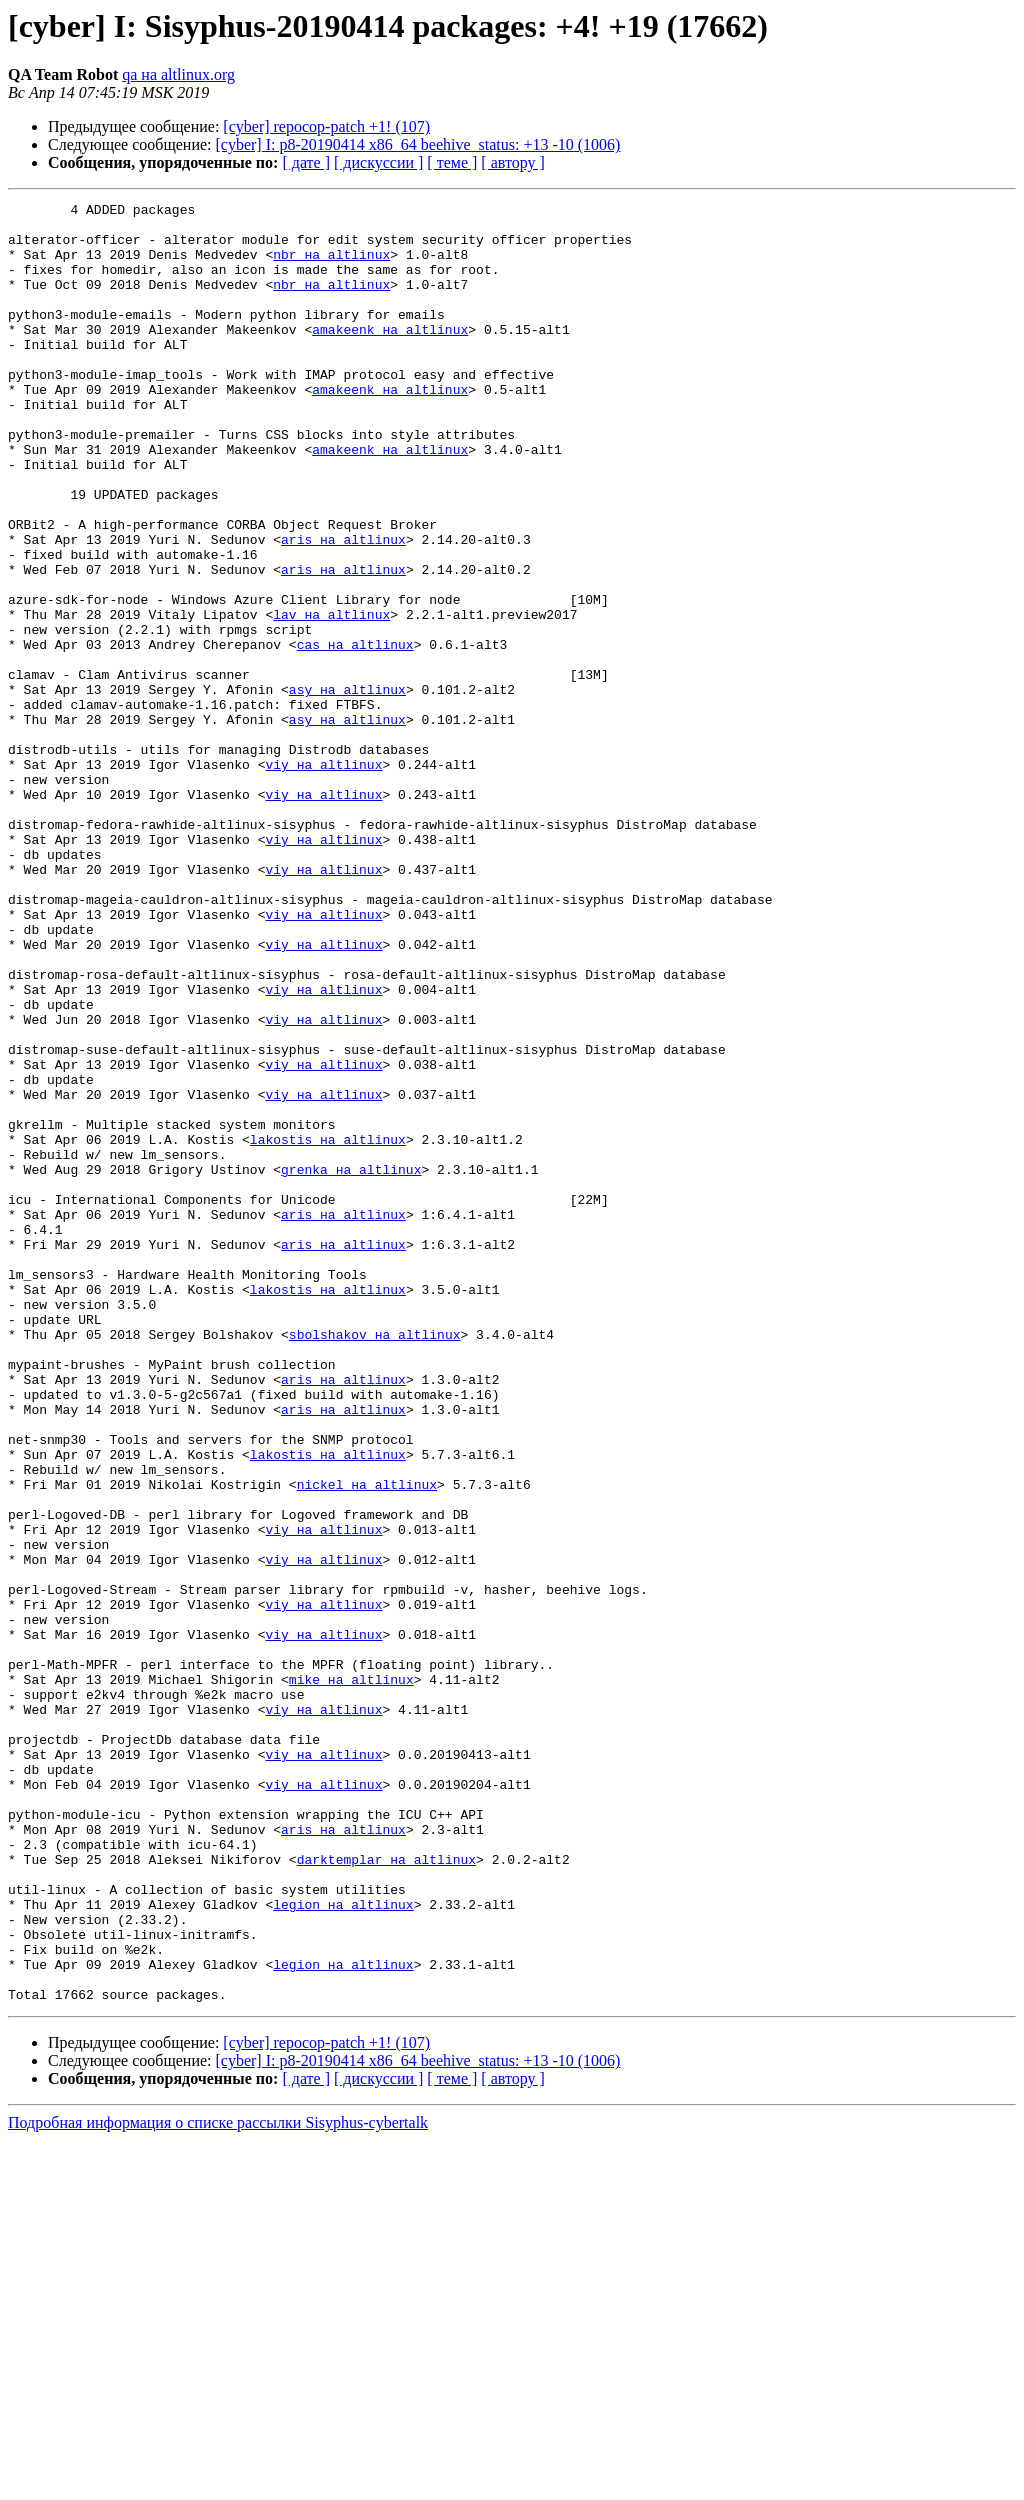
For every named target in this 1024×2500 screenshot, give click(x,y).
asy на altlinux (347, 788)
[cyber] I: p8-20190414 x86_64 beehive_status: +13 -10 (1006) (418, 144)
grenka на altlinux (351, 1364)
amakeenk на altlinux (390, 356)
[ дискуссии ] (378, 162)
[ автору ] (512, 162)
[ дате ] (306, 162)
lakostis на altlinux (328, 1328)
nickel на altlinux (367, 1742)
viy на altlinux (323, 878)
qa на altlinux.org (178, 74)
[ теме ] (452, 162)
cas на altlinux (355, 734)
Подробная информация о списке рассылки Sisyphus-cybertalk (218, 2482)
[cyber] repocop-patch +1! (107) (326, 126)
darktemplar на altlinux (386, 2192)
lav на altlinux (331, 698)
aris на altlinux (343, 608)
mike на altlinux (351, 1976)
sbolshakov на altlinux (375, 1562)
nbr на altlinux (331, 266)
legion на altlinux (343, 2246)
